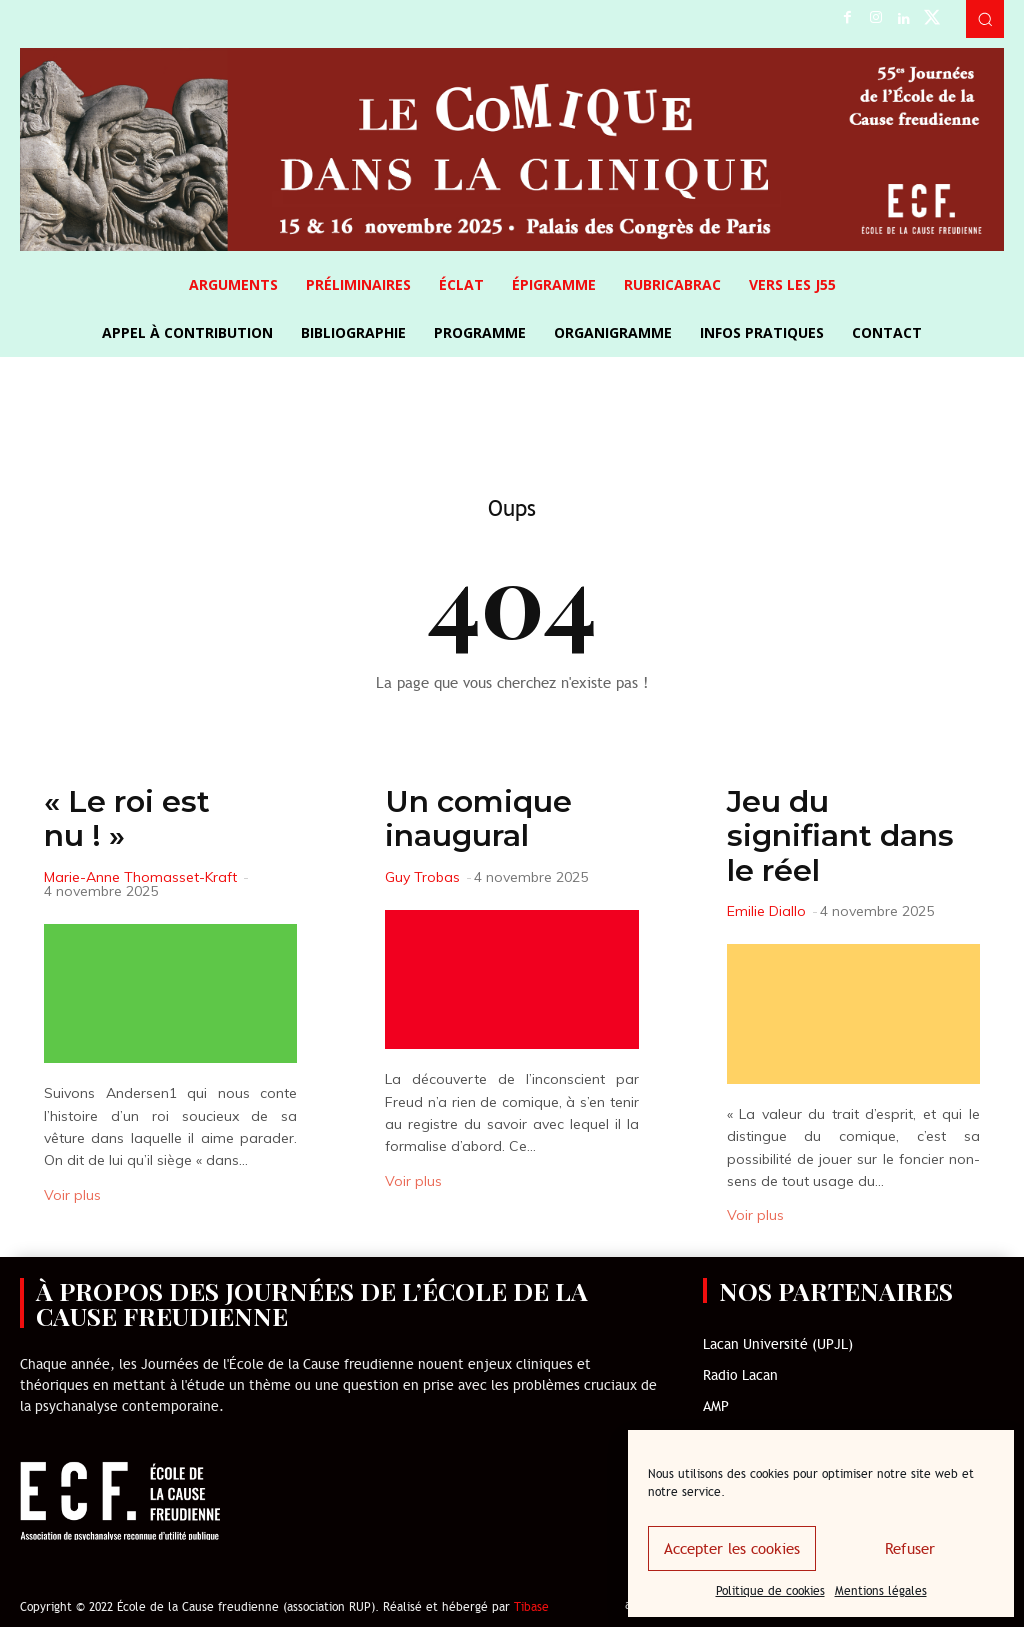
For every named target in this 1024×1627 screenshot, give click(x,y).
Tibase (531, 1607)
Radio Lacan (740, 1375)
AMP (716, 1406)
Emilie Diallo (766, 911)
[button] (985, 19)
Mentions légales (881, 1591)
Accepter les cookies (732, 1549)
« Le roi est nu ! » (127, 819)
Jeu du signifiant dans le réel (840, 836)
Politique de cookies (770, 1591)
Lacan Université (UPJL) (778, 1344)
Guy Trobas (422, 877)
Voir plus (72, 1195)
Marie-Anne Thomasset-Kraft (140, 877)
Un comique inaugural (478, 819)
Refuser (910, 1549)
